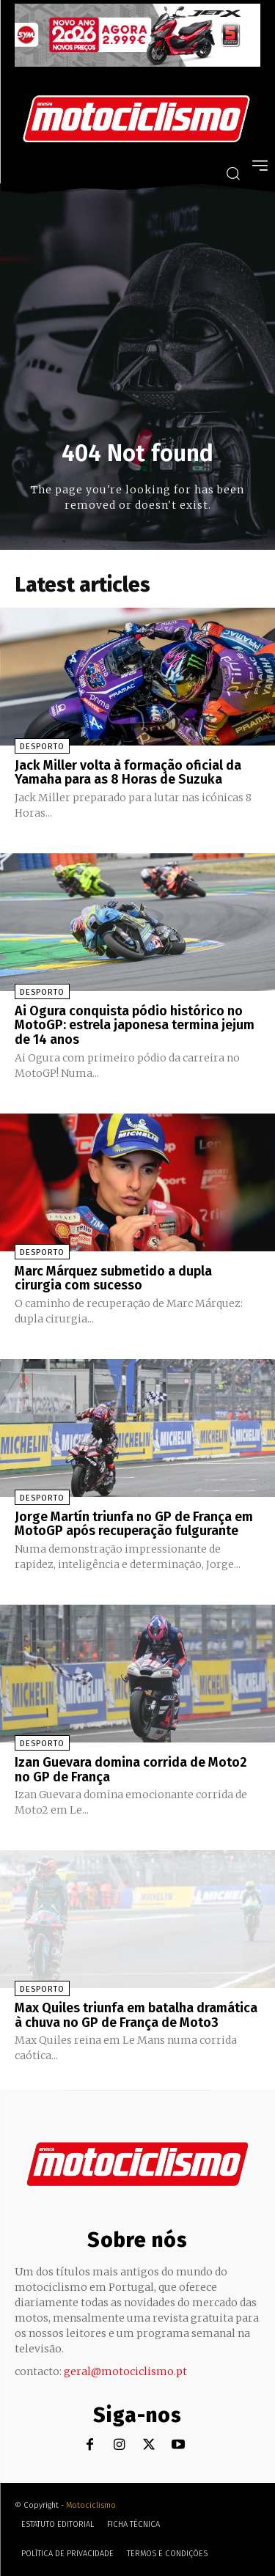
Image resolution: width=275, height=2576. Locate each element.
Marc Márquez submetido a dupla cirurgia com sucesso (113, 1278)
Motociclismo (91, 2505)
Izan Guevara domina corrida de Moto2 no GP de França (131, 1769)
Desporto (42, 746)
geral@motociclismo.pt (125, 2371)
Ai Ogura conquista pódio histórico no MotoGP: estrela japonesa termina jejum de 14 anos (134, 1025)
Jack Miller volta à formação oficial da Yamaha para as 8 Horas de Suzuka (128, 772)
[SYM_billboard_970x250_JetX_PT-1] (137, 63)
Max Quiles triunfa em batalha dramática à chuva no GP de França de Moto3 (136, 2015)
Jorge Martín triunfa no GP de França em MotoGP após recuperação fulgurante (134, 1524)
